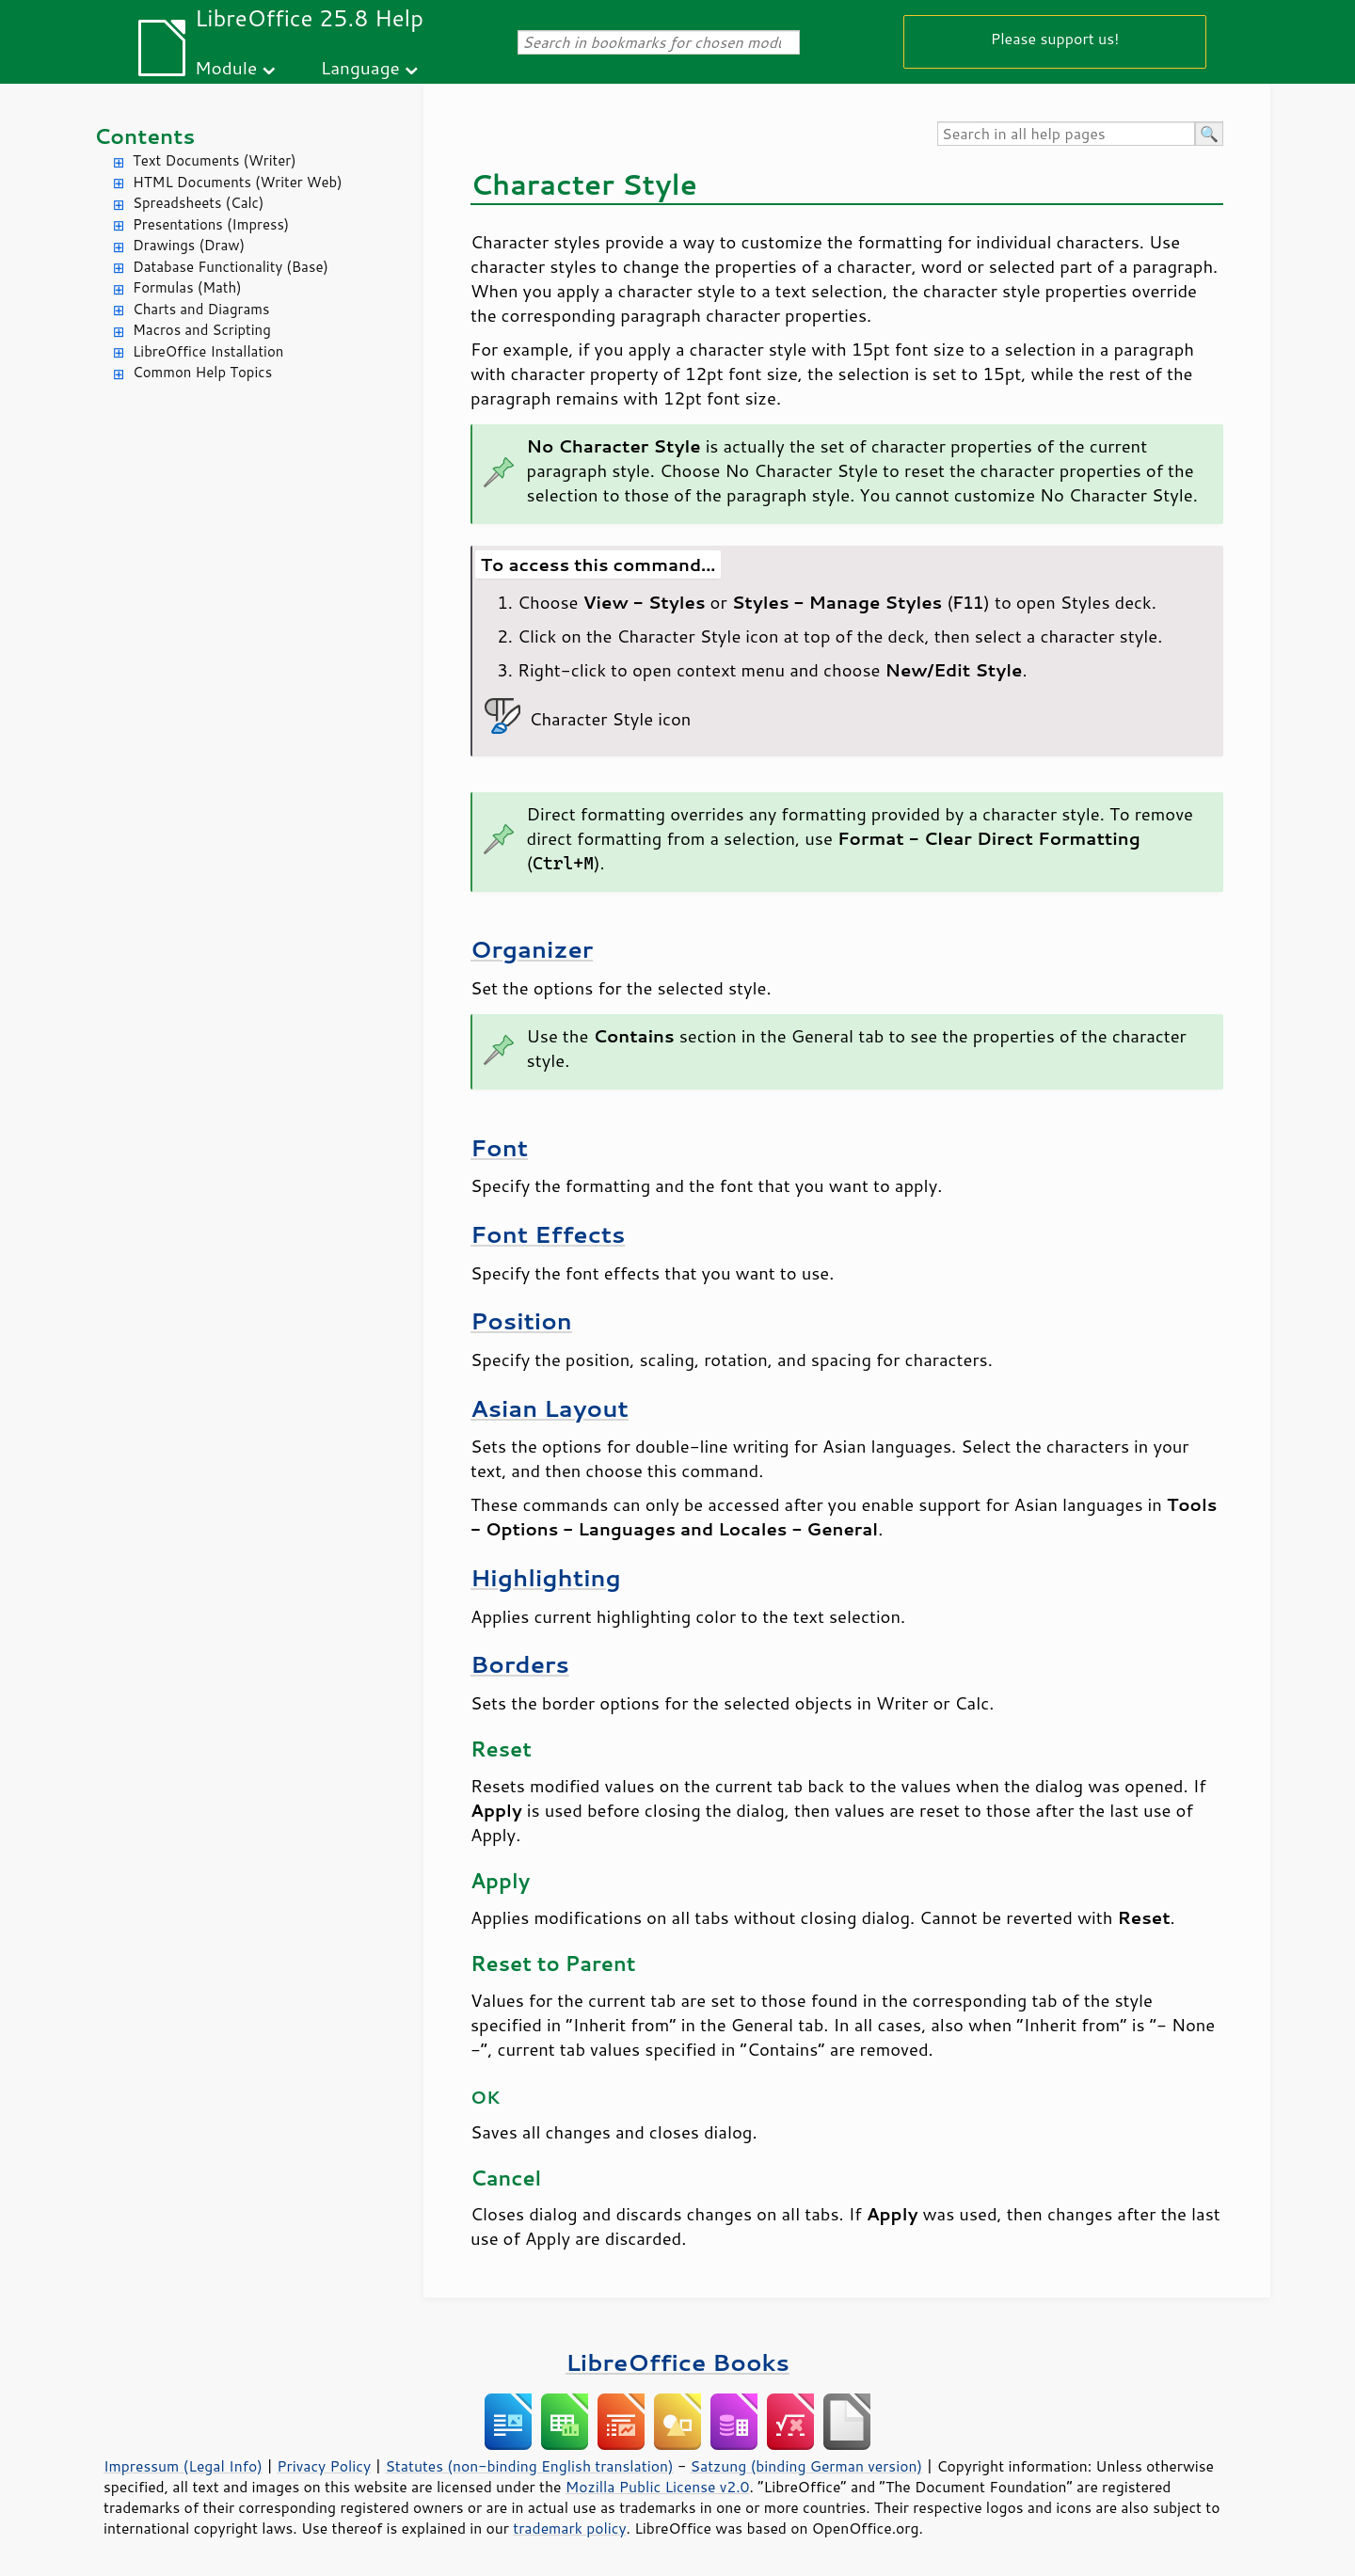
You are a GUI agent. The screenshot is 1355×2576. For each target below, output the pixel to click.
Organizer (531, 948)
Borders (519, 1663)
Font (499, 1147)
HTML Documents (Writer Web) (238, 182)
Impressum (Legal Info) (183, 2466)
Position (521, 1320)
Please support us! (1055, 38)
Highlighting (545, 1577)
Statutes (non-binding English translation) (529, 2466)
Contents (144, 136)
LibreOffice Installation (208, 351)
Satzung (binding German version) (807, 2466)
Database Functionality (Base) (230, 267)
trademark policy (569, 2528)
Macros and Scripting (202, 330)
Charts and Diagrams (201, 309)
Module (226, 67)
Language (360, 67)
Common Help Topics (202, 372)
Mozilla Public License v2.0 (658, 2486)
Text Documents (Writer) (214, 160)
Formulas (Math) (187, 287)
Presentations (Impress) (211, 224)
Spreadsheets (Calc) (198, 203)
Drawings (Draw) (189, 245)
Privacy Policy (324, 2466)
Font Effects (547, 1233)
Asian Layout (549, 1407)
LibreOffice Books (677, 2361)
